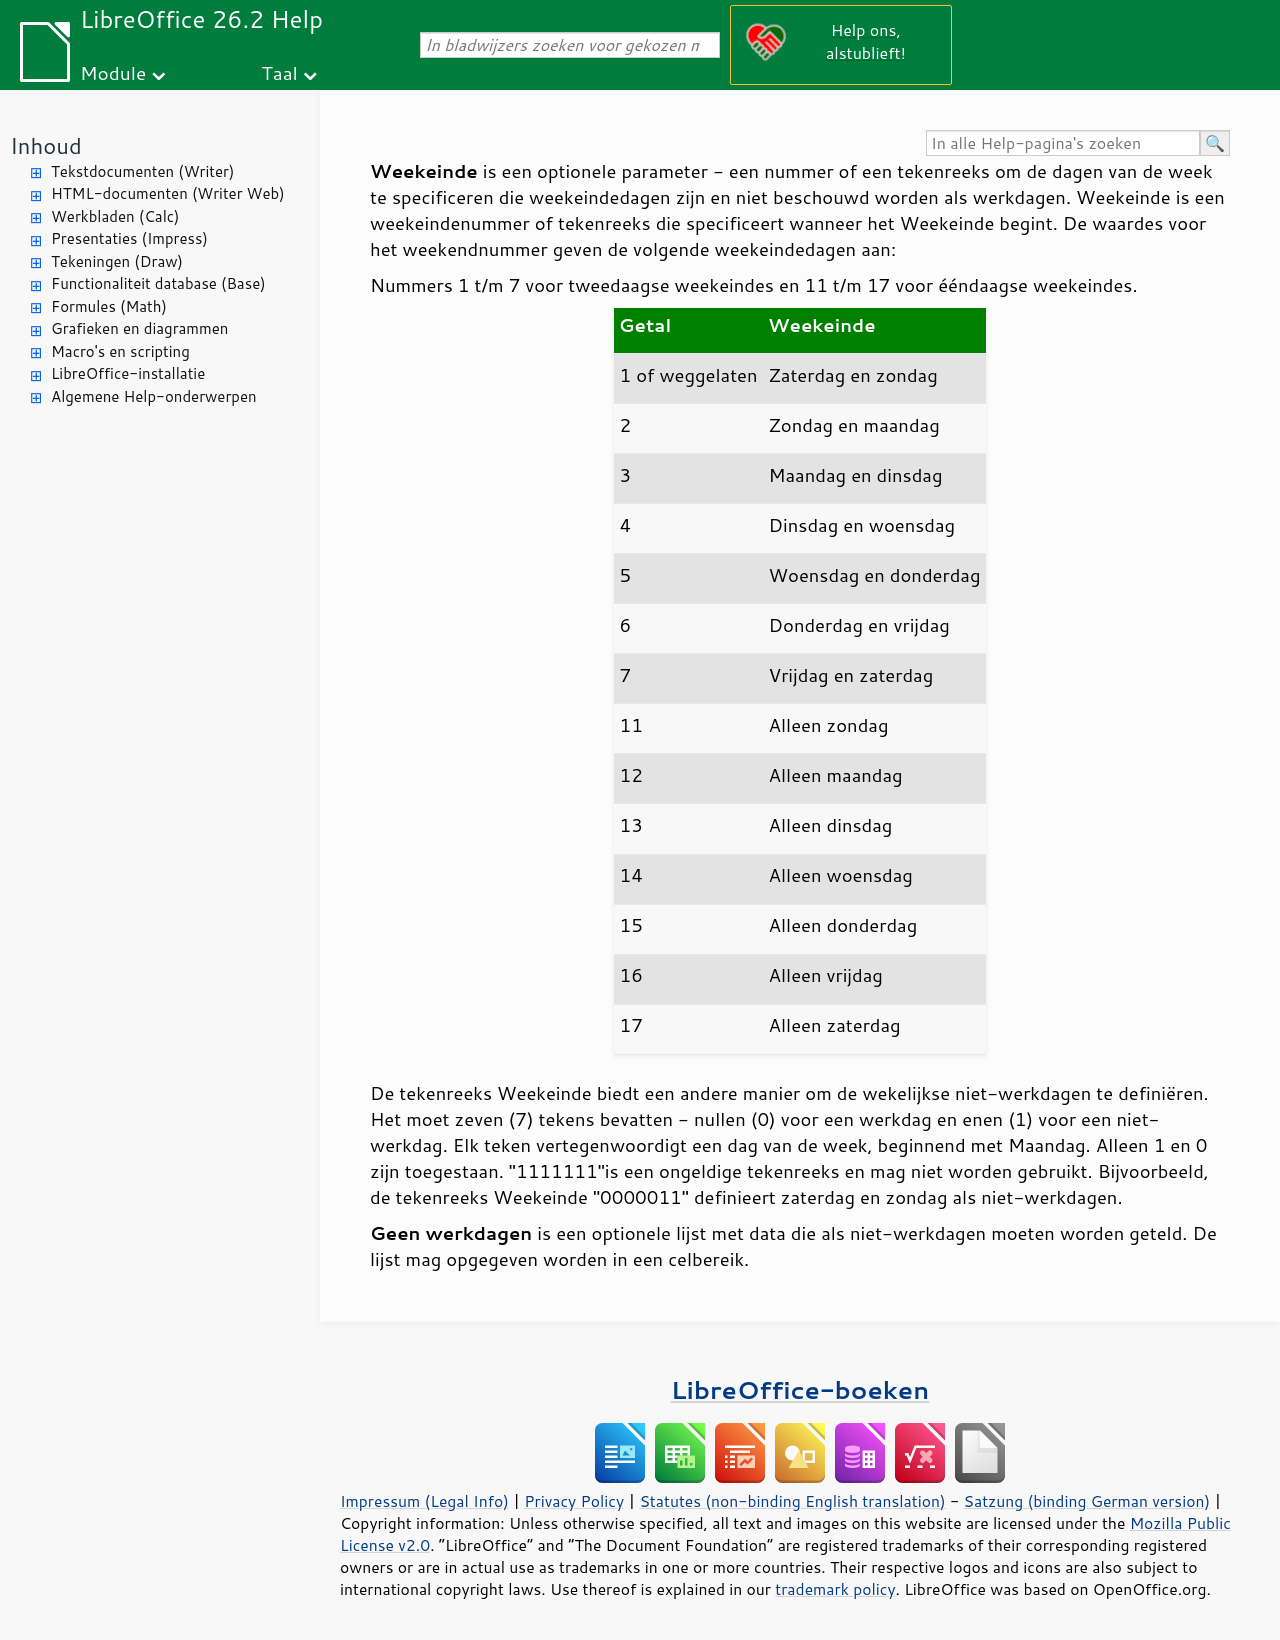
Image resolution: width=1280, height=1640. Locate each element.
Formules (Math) (109, 306)
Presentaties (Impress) (129, 238)
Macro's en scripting (120, 351)
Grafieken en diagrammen (139, 328)
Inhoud (46, 145)
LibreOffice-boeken (800, 1389)
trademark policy (835, 1589)
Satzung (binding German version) (1087, 1501)
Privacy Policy (574, 1501)
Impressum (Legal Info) (424, 1501)
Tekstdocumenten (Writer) (142, 171)
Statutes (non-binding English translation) (792, 1501)
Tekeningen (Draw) (117, 261)
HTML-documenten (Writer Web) (168, 193)
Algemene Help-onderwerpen (154, 396)
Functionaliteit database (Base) (158, 283)
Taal (279, 72)
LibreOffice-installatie (128, 373)
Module (113, 72)
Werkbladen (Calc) (115, 216)
